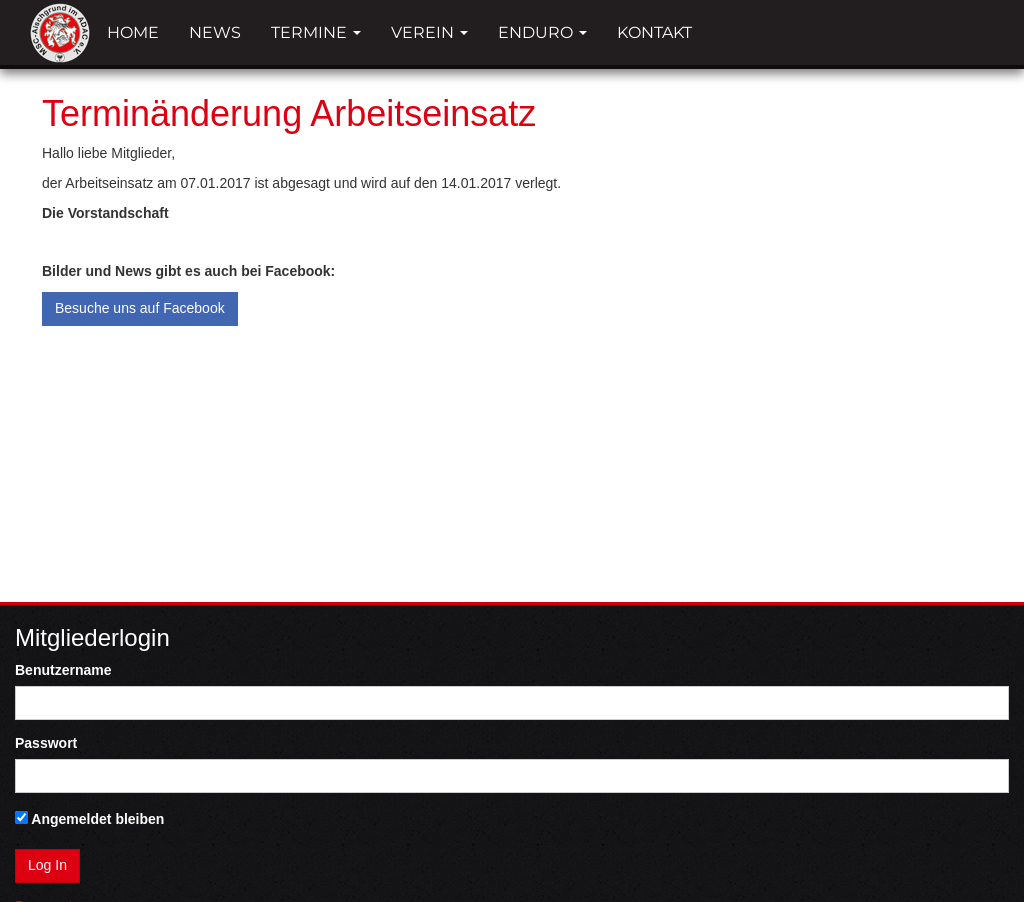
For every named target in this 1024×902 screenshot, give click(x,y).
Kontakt (654, 32)
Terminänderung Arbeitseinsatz (289, 113)
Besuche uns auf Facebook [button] (140, 308)
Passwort (46, 743)
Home (133, 32)
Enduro (542, 32)
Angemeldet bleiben (89, 819)
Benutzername (63, 670)
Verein (429, 32)
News (215, 32)
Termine (316, 32)
